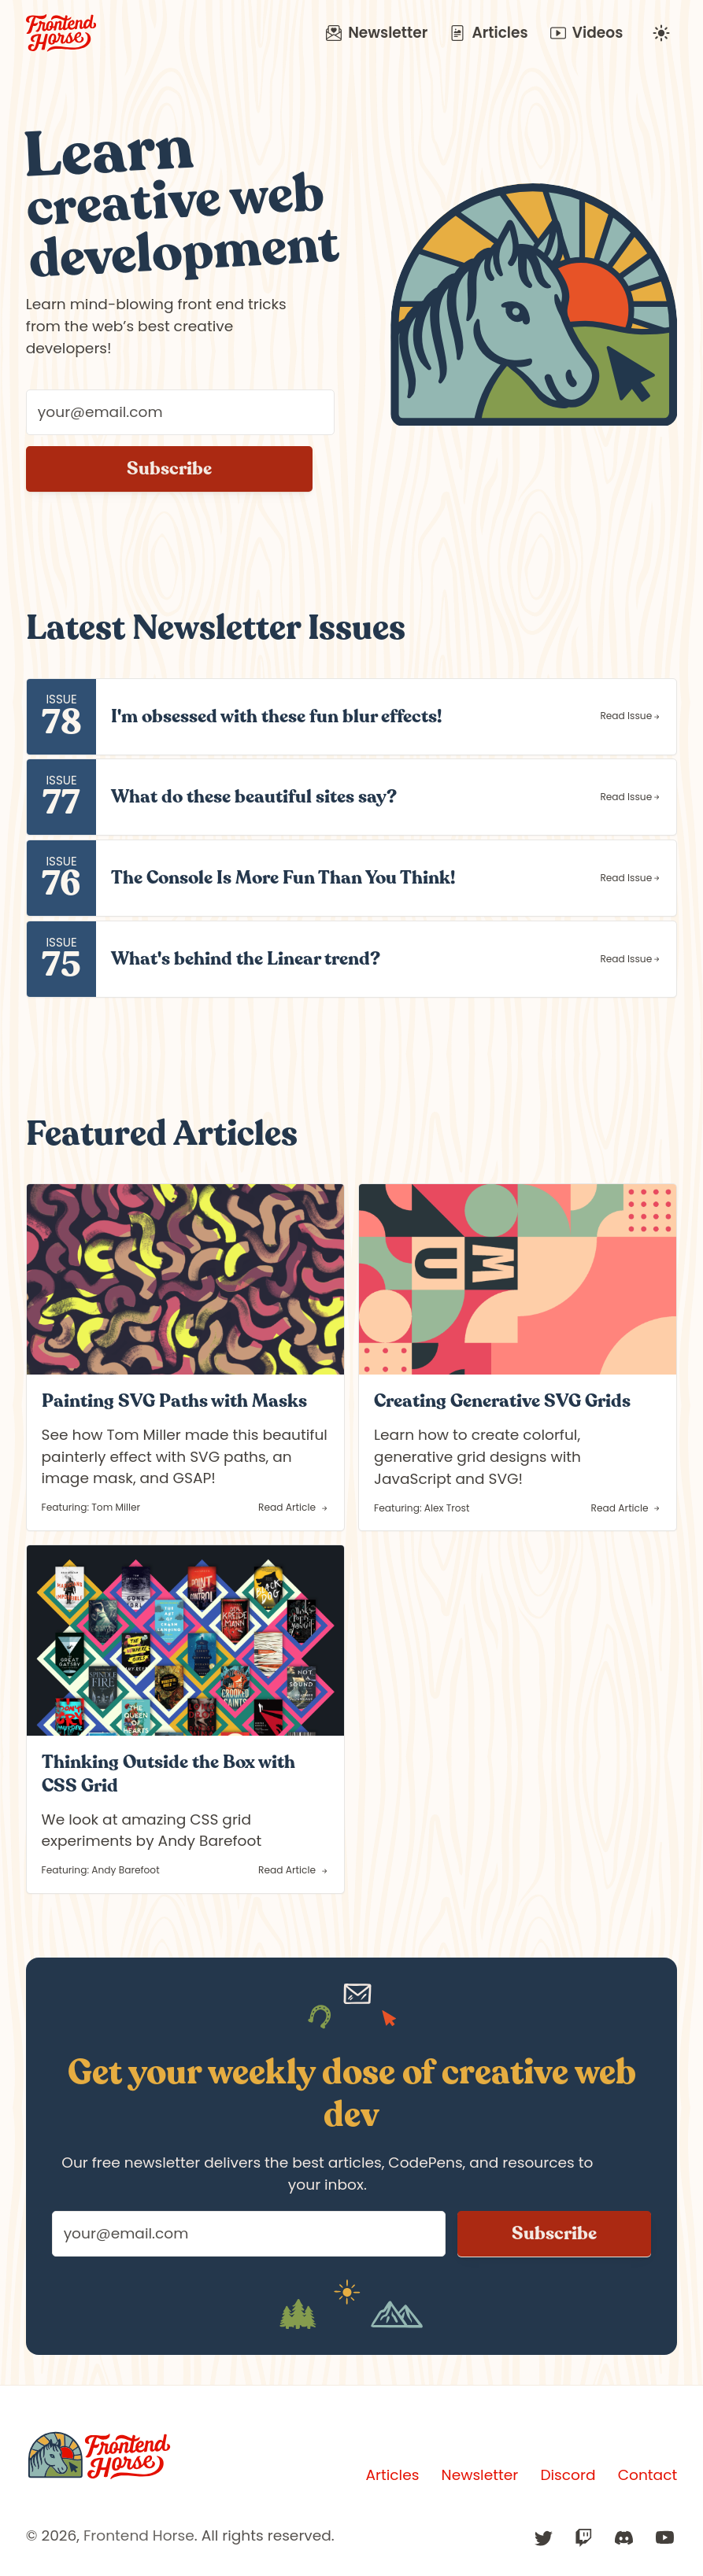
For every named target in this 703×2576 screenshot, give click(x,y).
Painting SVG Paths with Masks (174, 1401)
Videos (586, 32)
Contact (648, 2475)
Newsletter (376, 32)
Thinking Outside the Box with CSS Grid (168, 1774)
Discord (567, 2475)
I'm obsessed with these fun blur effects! (276, 716)
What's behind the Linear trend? (245, 959)
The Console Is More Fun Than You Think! (283, 877)
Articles (488, 32)
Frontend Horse (138, 2535)
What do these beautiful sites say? (254, 796)
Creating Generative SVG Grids (502, 1401)
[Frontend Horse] (99, 2456)
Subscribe (169, 468)
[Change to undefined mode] (661, 33)
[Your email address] (180, 412)
